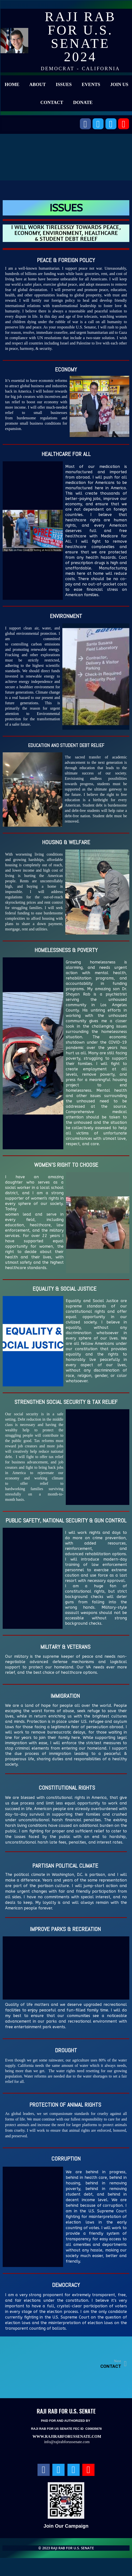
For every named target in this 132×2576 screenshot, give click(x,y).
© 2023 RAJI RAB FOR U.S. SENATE (66, 2548)
